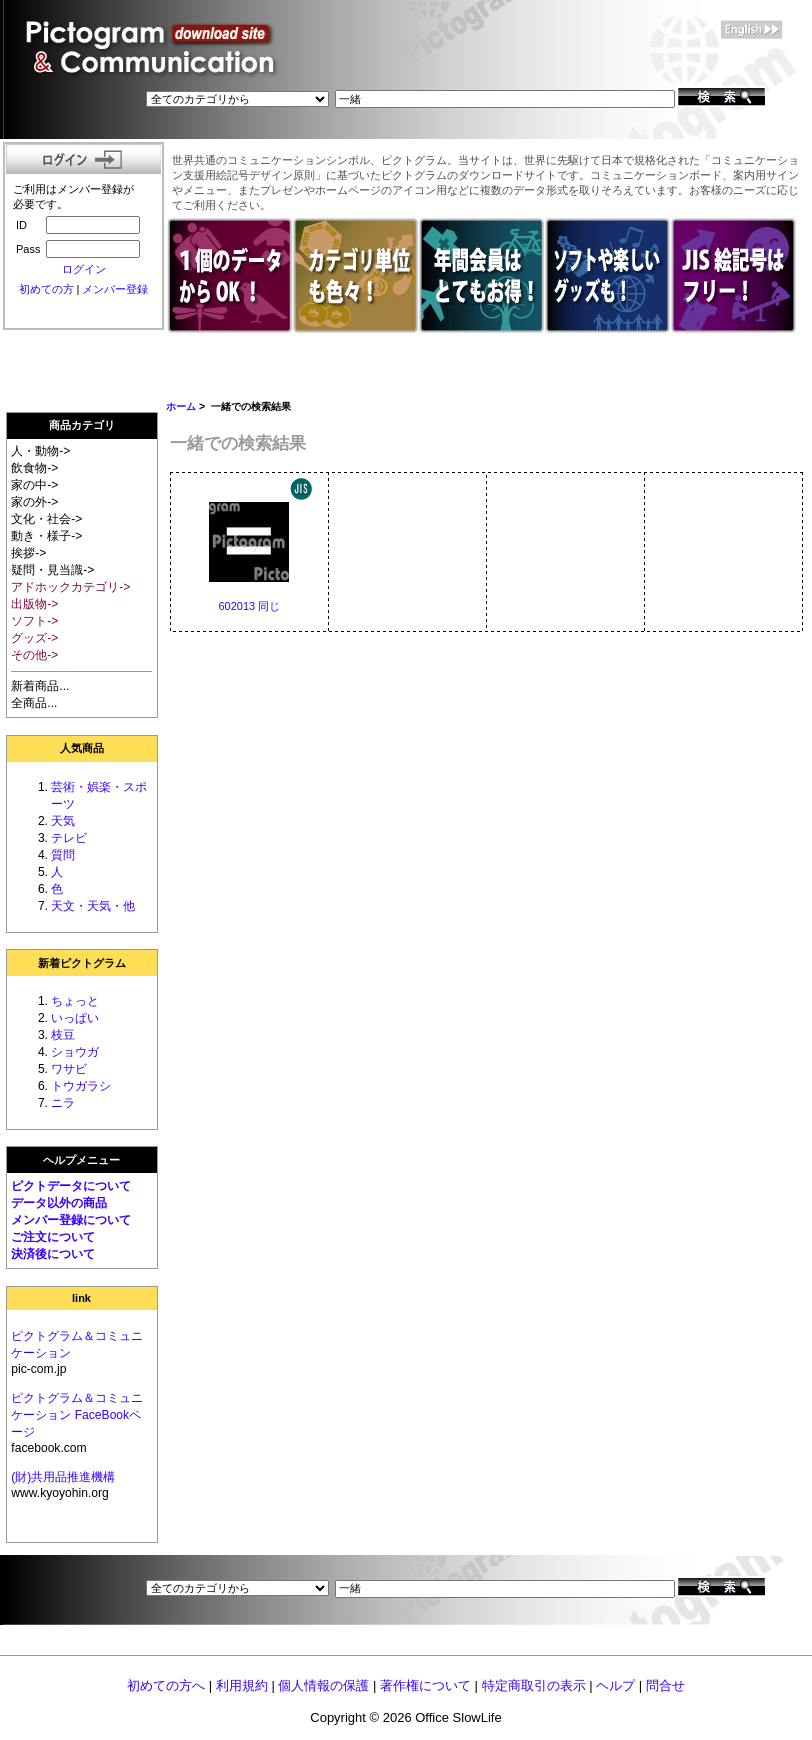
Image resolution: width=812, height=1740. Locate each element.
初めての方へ (166, 1685)
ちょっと (75, 1001)
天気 (63, 821)
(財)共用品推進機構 (63, 1477)
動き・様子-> (46, 536)
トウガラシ (81, 1086)
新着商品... (40, 686)
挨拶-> (28, 553)
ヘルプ (615, 1685)
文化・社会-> (46, 519)
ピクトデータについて (71, 1186)
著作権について (425, 1685)
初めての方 (46, 289)
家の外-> (34, 502)
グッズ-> (34, 638)
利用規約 (242, 1685)
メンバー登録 (115, 289)
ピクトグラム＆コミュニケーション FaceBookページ (77, 1415)
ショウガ (75, 1052)
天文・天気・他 (93, 906)
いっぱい (75, 1018)
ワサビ (69, 1069)
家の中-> (34, 485)
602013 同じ (249, 606)
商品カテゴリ (82, 425)
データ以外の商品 (59, 1203)
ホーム (181, 406)
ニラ (63, 1103)
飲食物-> (34, 468)
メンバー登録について (71, 1220)
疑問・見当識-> (52, 570)
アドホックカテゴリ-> (70, 587)
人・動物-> (40, 451)
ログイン (84, 269)
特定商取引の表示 (534, 1685)
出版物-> (34, 604)
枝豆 (63, 1035)
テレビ (69, 838)
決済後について (53, 1254)
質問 (63, 855)
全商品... (34, 703)
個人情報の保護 (323, 1685)
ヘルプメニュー (81, 1160)
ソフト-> (34, 621)
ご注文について (53, 1237)
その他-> (34, 655)
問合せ (665, 1685)
